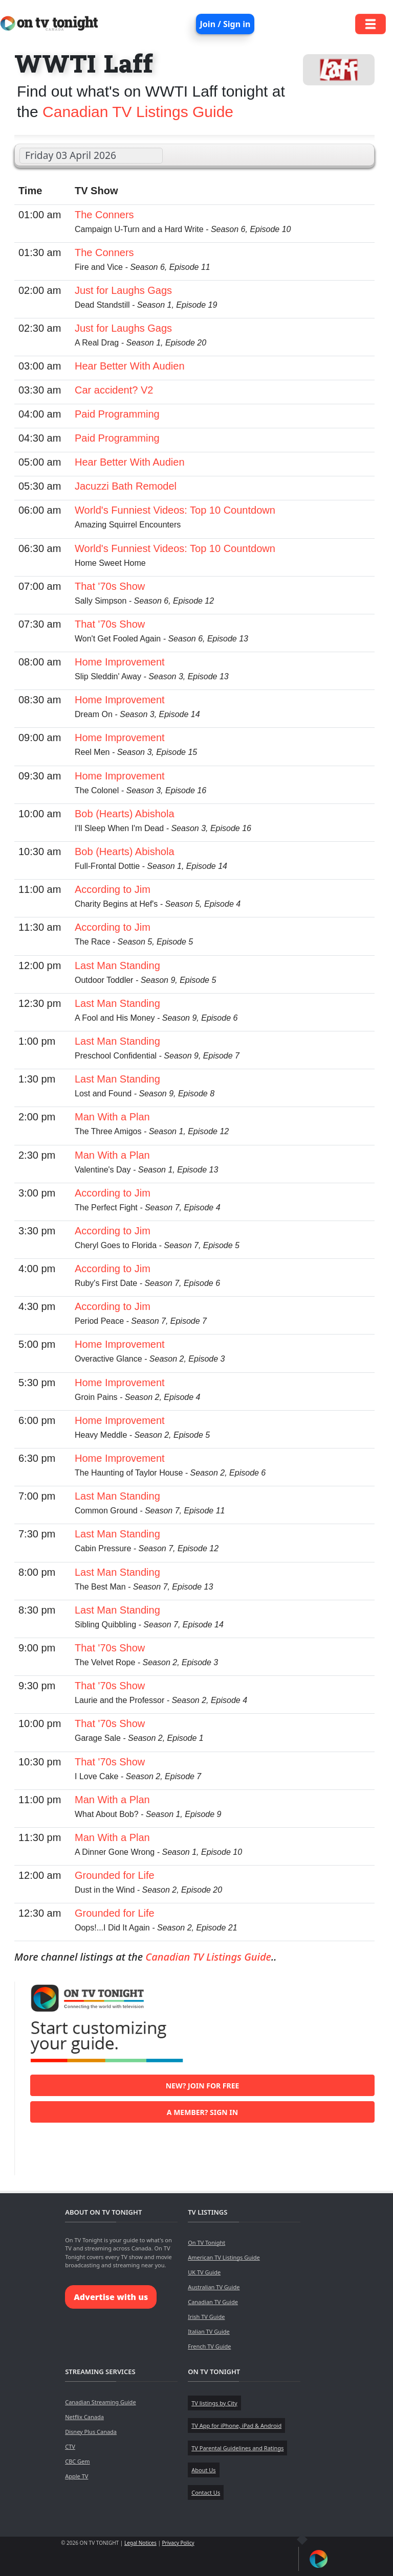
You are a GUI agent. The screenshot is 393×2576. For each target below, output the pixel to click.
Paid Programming (117, 414)
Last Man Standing (117, 965)
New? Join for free (202, 2085)
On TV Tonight (206, 2242)
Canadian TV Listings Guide (137, 111)
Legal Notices (140, 2542)
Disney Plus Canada (91, 2431)
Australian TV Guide (213, 2287)
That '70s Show (110, 586)
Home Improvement (120, 662)
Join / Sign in (225, 24)
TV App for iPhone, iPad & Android (236, 2425)
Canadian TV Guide (213, 2302)
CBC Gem (77, 2461)
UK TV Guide (204, 2272)
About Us (203, 2470)
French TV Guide (209, 2346)
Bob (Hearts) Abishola (124, 813)
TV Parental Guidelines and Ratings (237, 2448)
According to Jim (112, 889)
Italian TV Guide (209, 2331)
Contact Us (205, 2492)
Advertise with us (111, 2297)
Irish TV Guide (206, 2316)
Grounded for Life (115, 1875)
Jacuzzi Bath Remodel (126, 486)
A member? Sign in (202, 2112)
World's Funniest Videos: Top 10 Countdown (175, 510)
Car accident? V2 (114, 390)
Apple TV (76, 2476)
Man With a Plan (112, 1116)
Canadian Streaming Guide (100, 2402)
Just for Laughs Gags (123, 290)
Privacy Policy (178, 2542)
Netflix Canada (84, 2417)
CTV (70, 2446)
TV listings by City (214, 2403)
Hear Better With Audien (130, 366)
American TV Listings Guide (224, 2257)
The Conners (104, 214)
